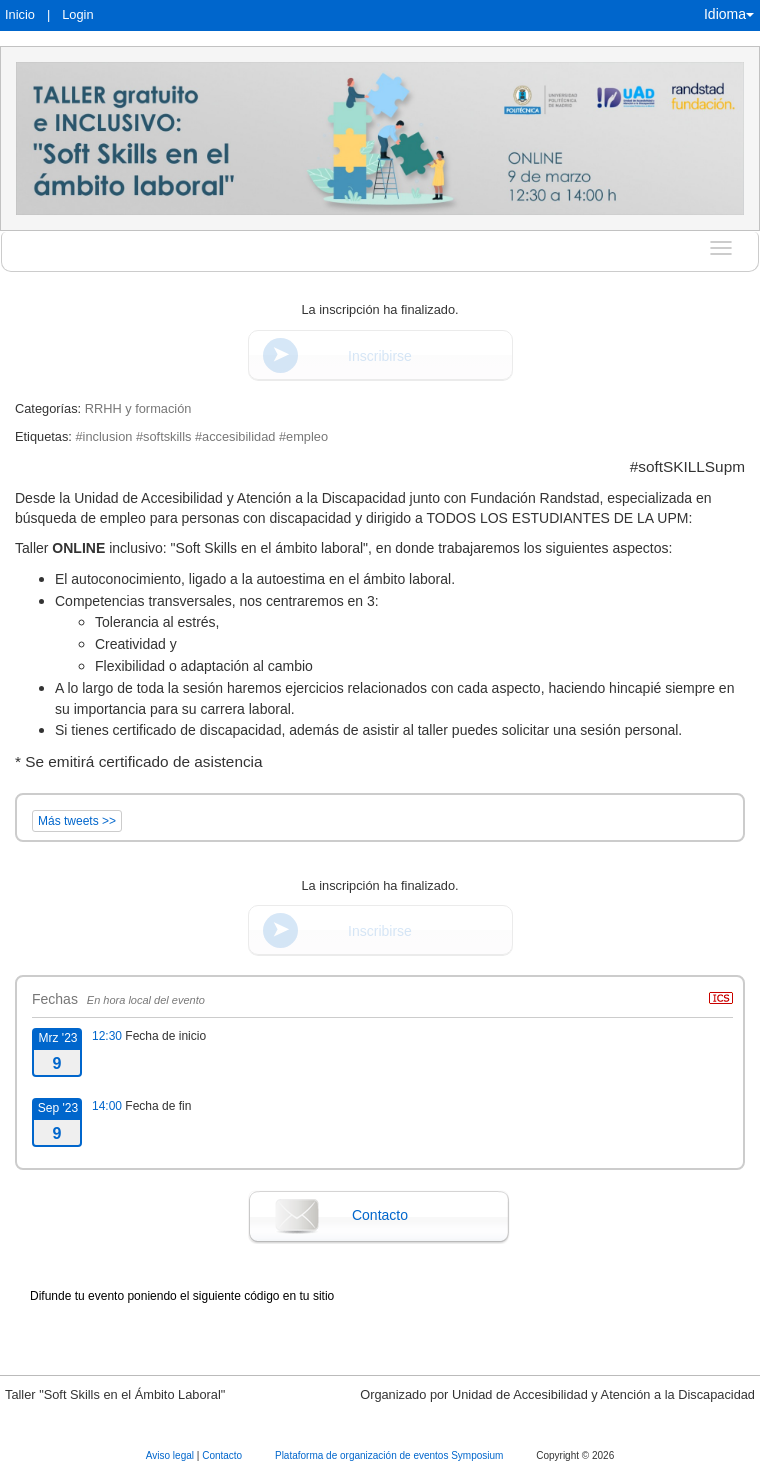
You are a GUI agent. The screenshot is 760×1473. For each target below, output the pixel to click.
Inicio (20, 14)
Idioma (729, 14)
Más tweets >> (77, 821)
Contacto (380, 1215)
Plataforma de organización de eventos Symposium (390, 1455)
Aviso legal (171, 1455)
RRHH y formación (138, 408)
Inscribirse (380, 356)
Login (77, 14)
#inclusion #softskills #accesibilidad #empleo (201, 436)
